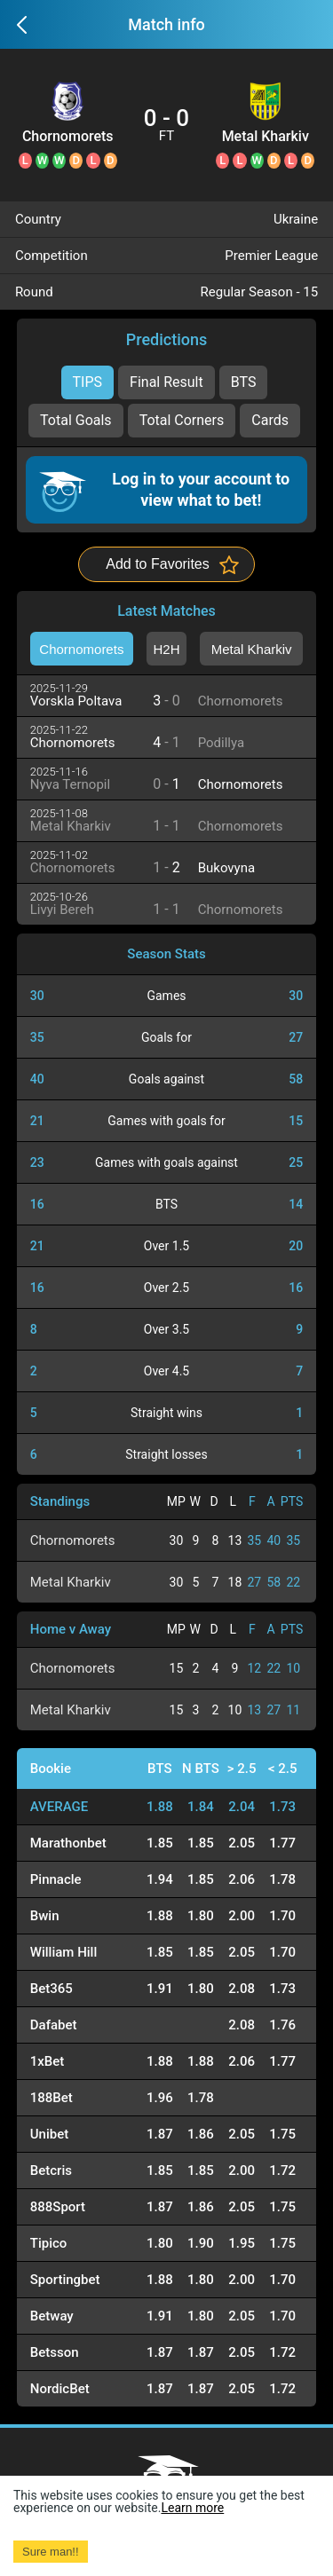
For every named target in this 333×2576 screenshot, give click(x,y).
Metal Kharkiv (265, 137)
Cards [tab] (270, 420)
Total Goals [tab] (76, 420)
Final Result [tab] (166, 382)
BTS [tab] (244, 382)
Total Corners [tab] (182, 420)
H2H (166, 649)
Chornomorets (68, 137)
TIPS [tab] (88, 382)
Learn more (192, 2508)
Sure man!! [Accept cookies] (50, 2551)
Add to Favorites (158, 563)
